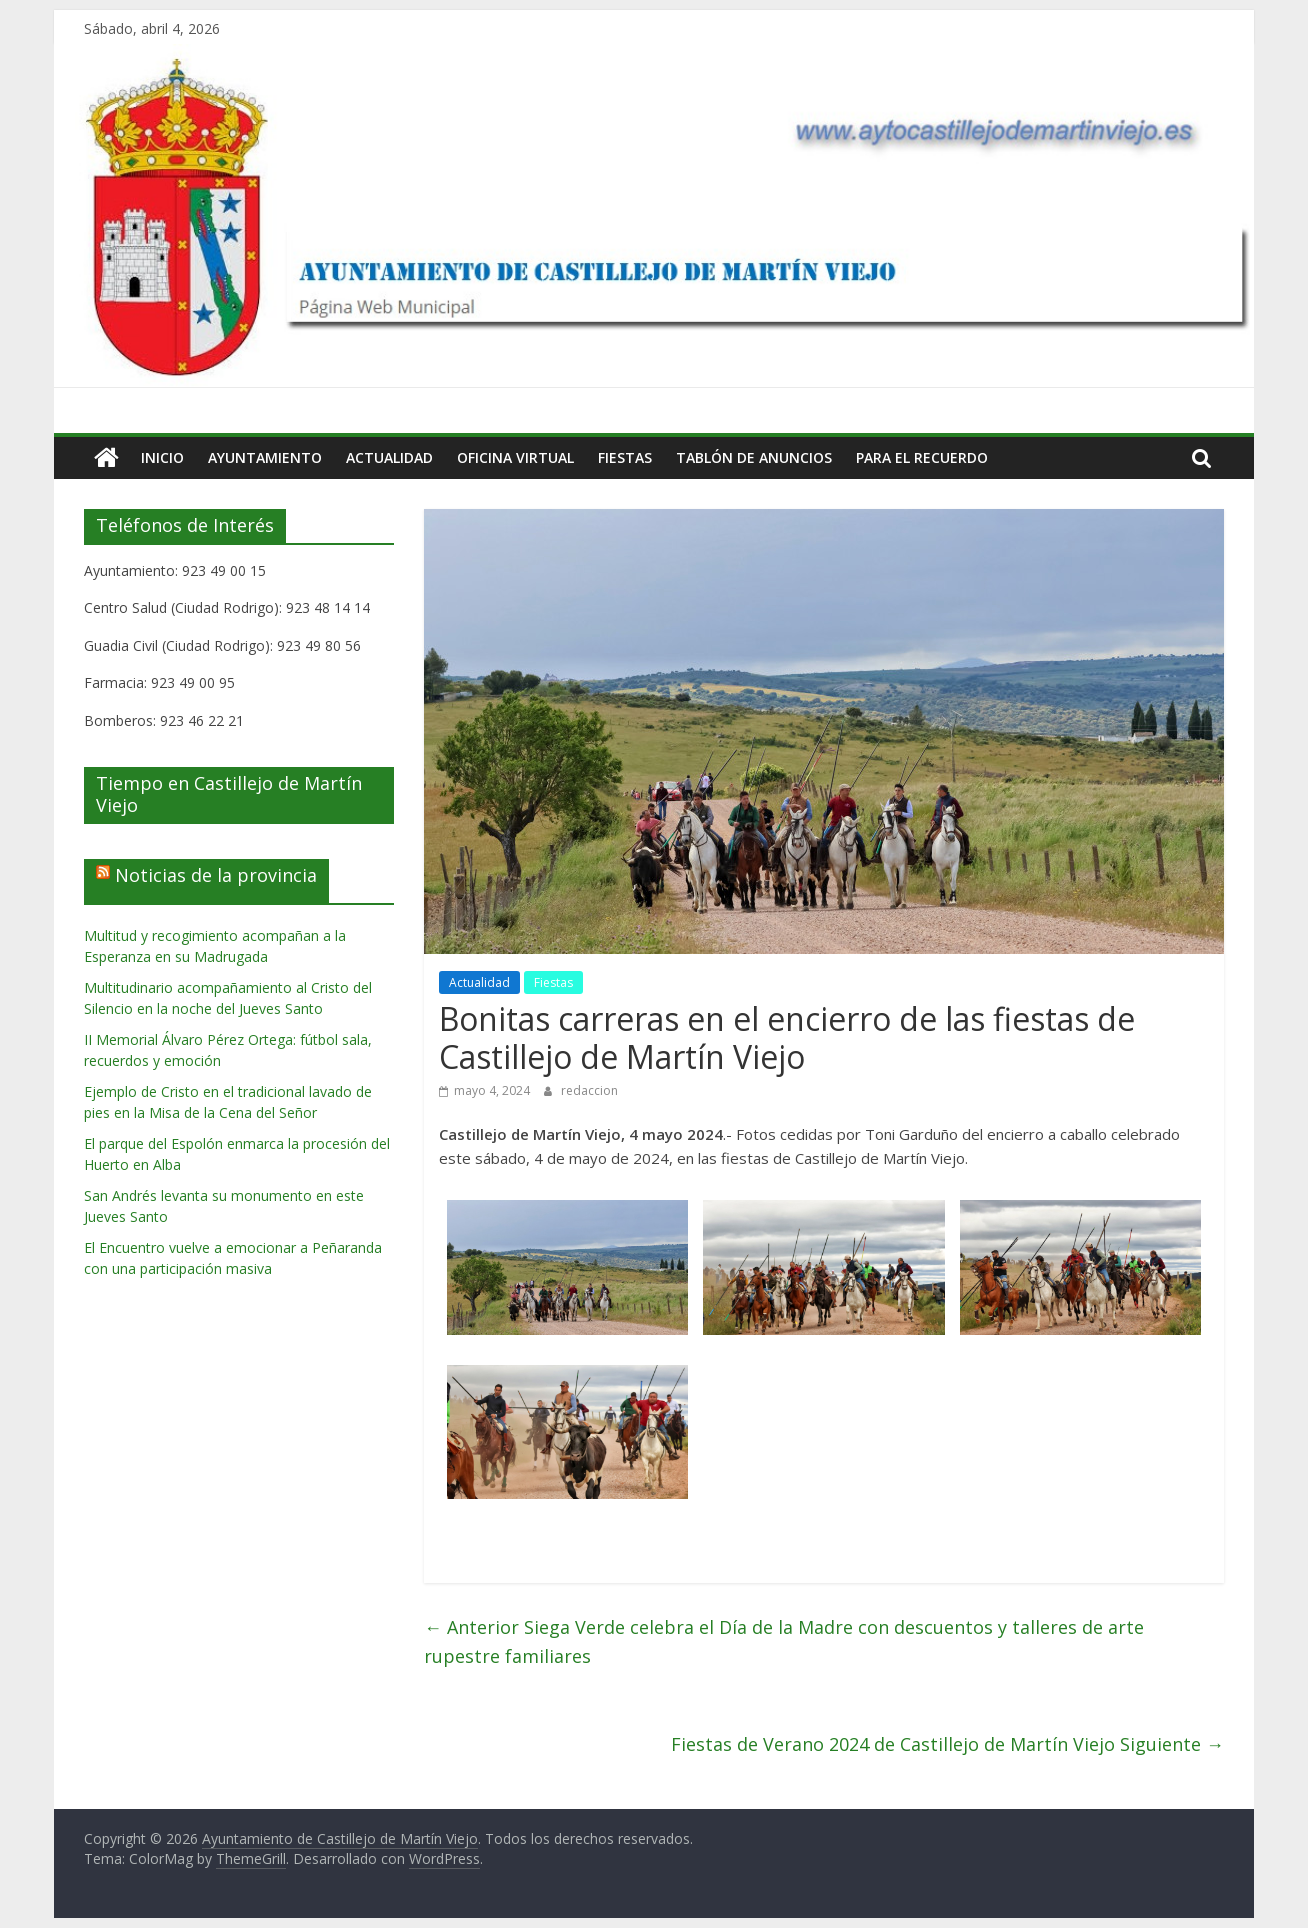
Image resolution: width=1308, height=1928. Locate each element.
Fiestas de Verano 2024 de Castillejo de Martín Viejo (947, 1744)
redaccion (589, 1090)
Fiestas (625, 457)
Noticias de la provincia (216, 875)
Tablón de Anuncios (754, 457)
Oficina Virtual (515, 457)
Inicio (162, 457)
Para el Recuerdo (922, 457)
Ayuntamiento (265, 457)
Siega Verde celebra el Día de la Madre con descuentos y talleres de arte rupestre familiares (784, 1641)
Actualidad (389, 457)
